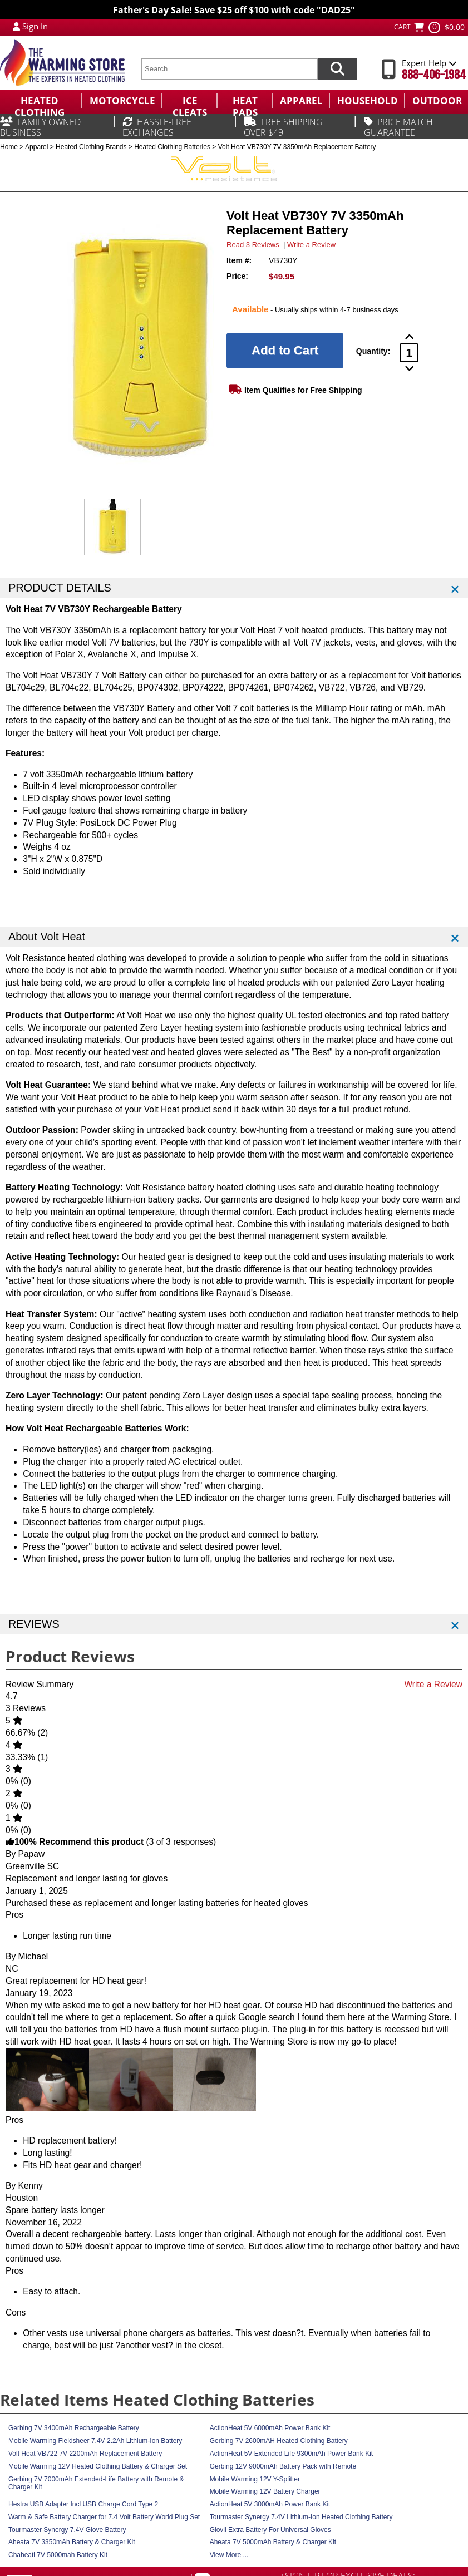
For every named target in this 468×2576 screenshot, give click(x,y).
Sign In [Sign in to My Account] (35, 26)
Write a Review (311, 244)
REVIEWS (34, 1624)
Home (9, 147)
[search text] (229, 69)
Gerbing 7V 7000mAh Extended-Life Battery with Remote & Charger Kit (96, 2483)
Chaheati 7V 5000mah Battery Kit (57, 2555)
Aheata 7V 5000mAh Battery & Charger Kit (273, 2542)
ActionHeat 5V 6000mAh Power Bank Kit (270, 2428)
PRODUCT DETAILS (59, 588)
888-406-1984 (434, 75)
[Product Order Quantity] (409, 352)
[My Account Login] (16, 26)
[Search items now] (337, 69)
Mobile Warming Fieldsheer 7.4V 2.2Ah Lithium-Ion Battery (95, 2441)
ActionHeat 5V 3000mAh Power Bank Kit (270, 2504)
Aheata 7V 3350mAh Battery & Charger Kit (71, 2542)
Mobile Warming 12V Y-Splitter (255, 2479)
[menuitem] (40, 100)
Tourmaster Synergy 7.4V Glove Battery (67, 2530)
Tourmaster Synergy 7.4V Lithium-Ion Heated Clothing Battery (301, 2517)
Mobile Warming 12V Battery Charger (265, 2491)
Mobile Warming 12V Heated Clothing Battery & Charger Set (97, 2466)
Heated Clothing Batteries (172, 147)
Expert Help (429, 62)
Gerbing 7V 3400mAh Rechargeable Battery (73, 2428)
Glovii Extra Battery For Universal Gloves (270, 2530)
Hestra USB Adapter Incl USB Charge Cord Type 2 (83, 2504)
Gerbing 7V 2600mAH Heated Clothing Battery (279, 2441)
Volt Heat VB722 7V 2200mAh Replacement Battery (85, 2453)
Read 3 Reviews (253, 244)
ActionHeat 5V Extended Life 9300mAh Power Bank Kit (291, 2453)
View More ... (229, 2555)
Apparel (36, 147)
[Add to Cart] (284, 350)
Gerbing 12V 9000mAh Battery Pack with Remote (283, 2466)
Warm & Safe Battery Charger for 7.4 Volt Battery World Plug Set (104, 2517)
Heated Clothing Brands (91, 147)
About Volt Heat (46, 936)
